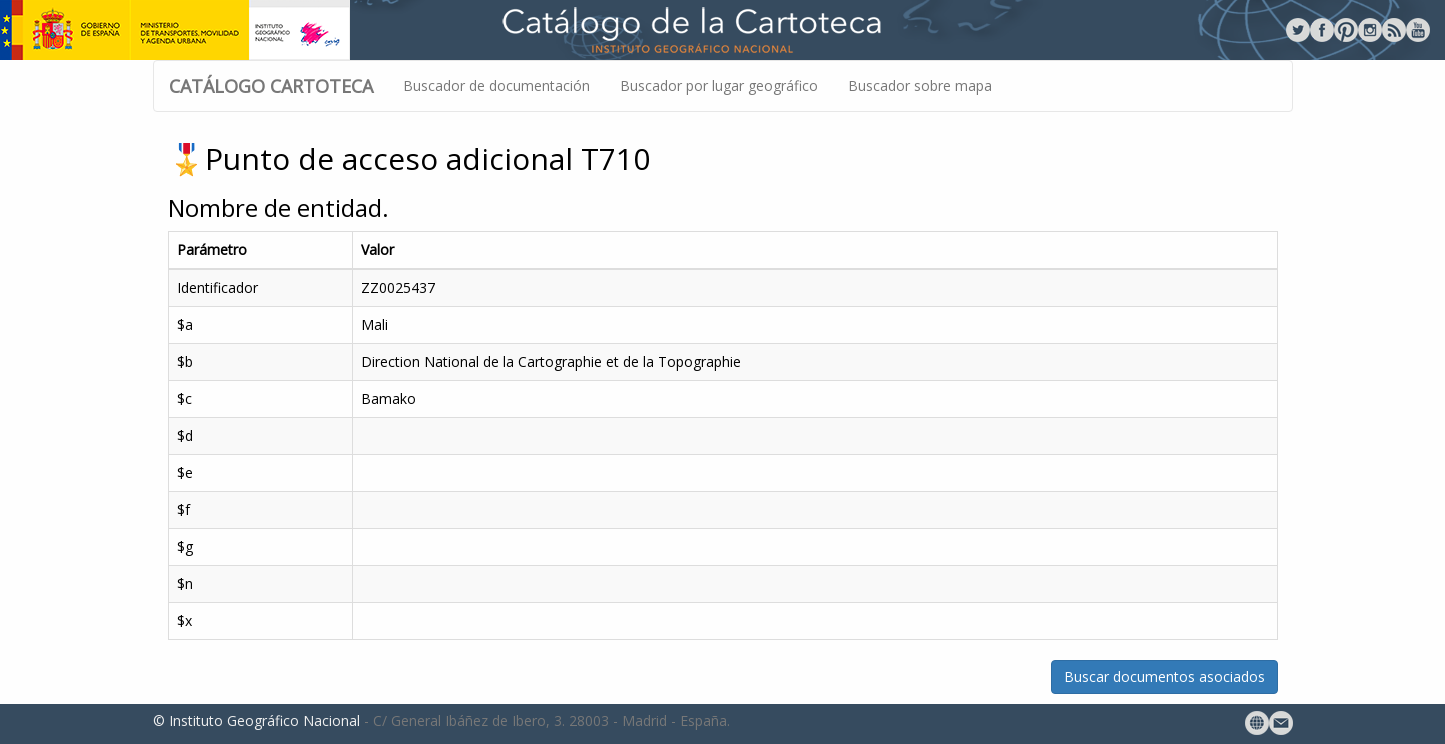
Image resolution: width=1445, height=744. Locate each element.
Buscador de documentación (496, 85)
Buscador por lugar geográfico (719, 85)
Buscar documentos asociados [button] (1164, 676)
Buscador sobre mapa (920, 85)
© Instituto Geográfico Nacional (256, 720)
